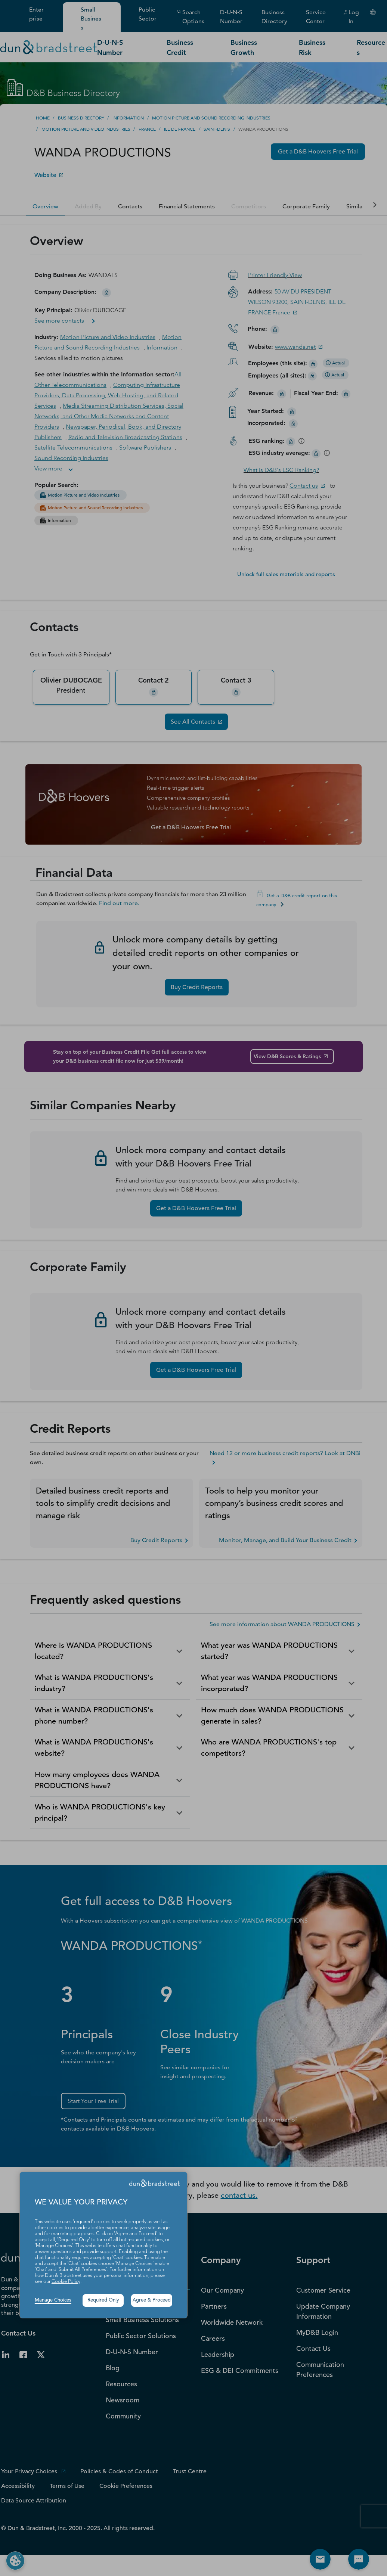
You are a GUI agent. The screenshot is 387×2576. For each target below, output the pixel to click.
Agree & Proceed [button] (152, 2300)
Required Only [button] (103, 2300)
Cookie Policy (66, 2281)
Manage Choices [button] (53, 2300)
